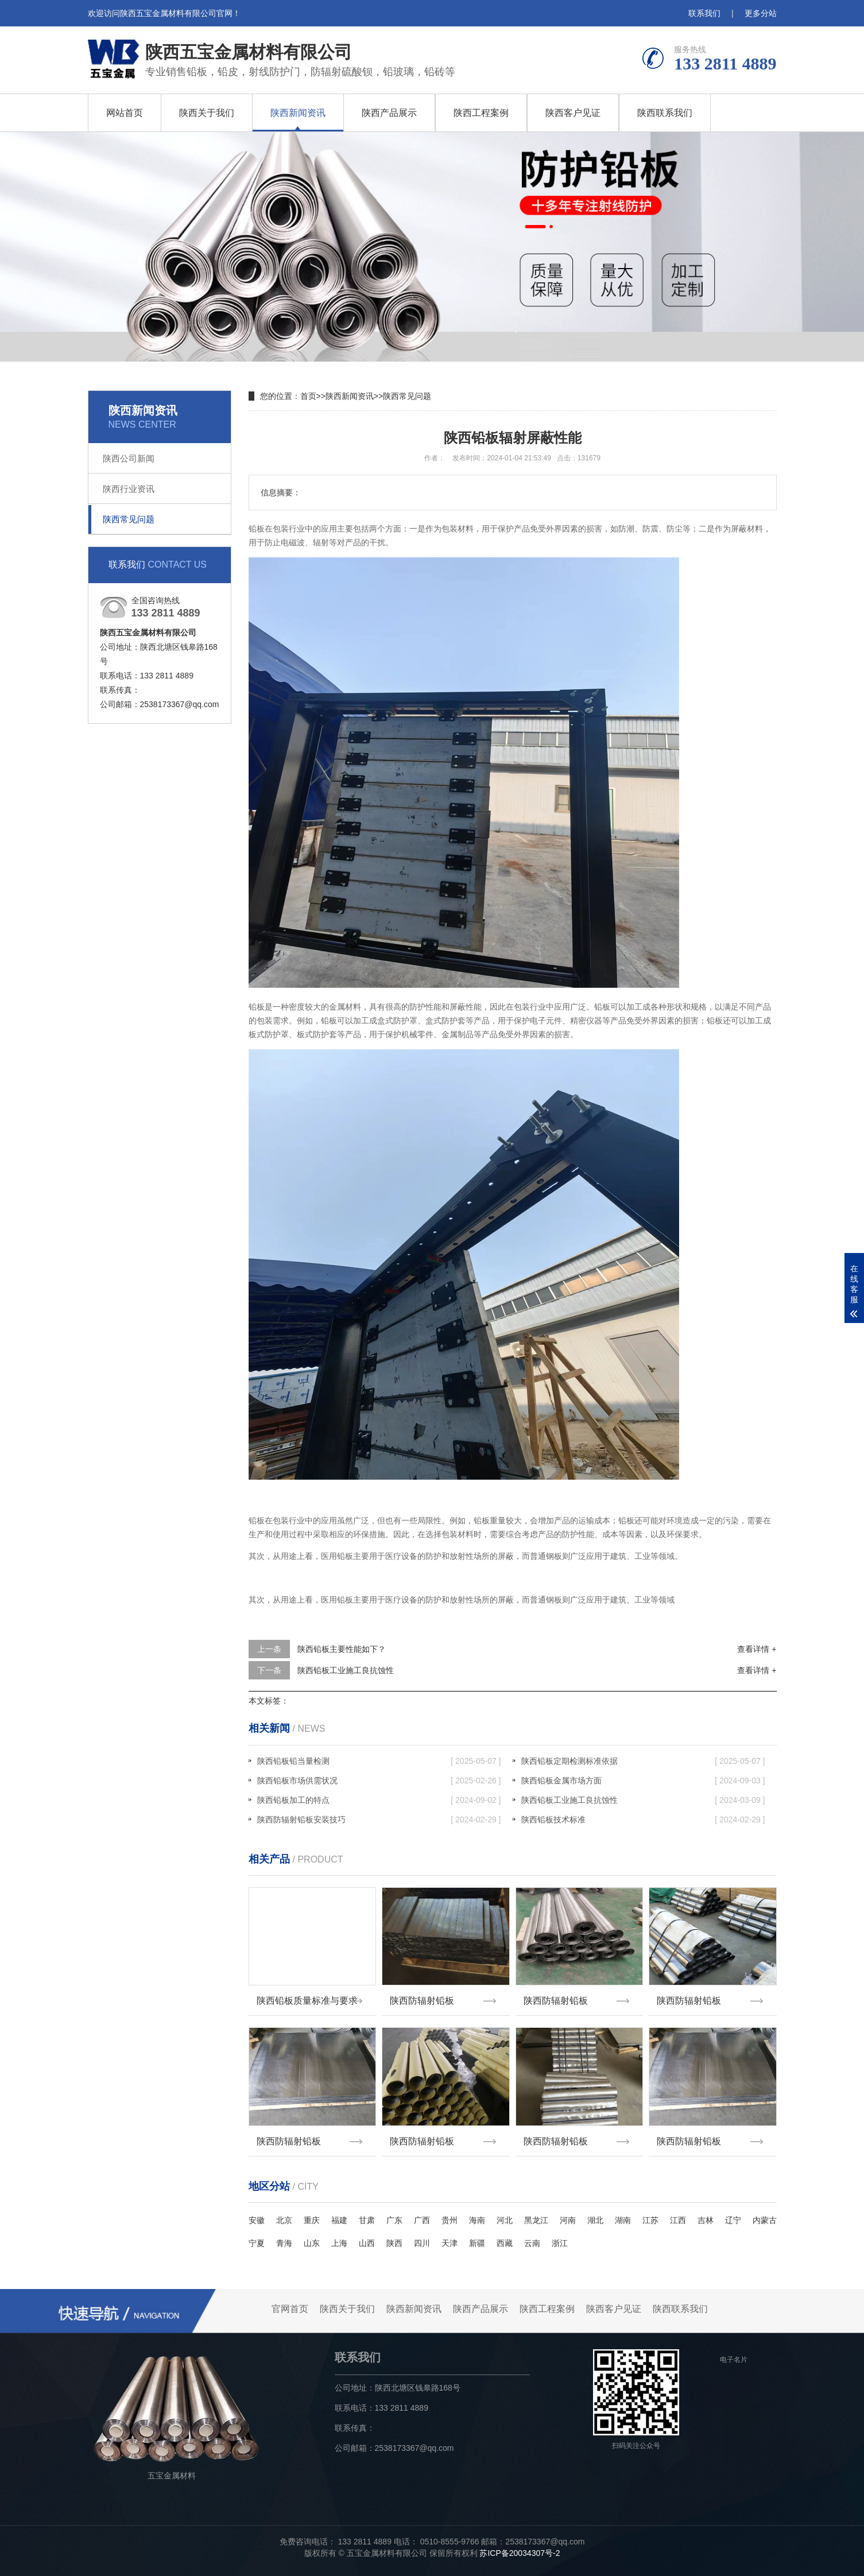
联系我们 (704, 13)
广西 (422, 2220)
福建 (339, 2220)
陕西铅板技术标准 (643, 1819)
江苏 (650, 2220)
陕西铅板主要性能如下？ (341, 1649)
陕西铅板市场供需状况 (379, 1780)
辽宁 (733, 2220)
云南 (532, 2243)
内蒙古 (765, 2220)
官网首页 (290, 2309)
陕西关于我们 (206, 113)
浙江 (560, 2243)
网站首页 (124, 113)
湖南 (623, 2220)
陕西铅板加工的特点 (379, 1800)
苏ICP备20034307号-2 (519, 2553)
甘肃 (367, 2220)
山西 (367, 2243)
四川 (422, 2243)
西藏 (505, 2243)
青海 (284, 2243)
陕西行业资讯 (128, 489)
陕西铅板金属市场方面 (643, 1780)
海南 (477, 2220)
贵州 (449, 2220)
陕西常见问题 (128, 519)
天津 (449, 2243)
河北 (505, 2220)
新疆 (477, 2243)
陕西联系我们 (664, 113)
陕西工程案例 (481, 113)
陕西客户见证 (572, 113)
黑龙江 (536, 2220)
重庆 (312, 2220)
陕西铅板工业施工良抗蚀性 (345, 1670)
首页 (308, 396)
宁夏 (257, 2243)
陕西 (394, 2243)
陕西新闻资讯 (298, 113)
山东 (312, 2243)
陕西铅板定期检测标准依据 (643, 1761)
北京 (284, 2220)
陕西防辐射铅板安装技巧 (379, 1819)
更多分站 (761, 13)
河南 (568, 2220)
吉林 (706, 2220)
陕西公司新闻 (128, 458)
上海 (339, 2243)
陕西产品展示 (389, 113)
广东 (394, 2220)
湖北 (595, 2220)
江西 (678, 2220)
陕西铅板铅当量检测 (379, 1761)
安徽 (257, 2220)
